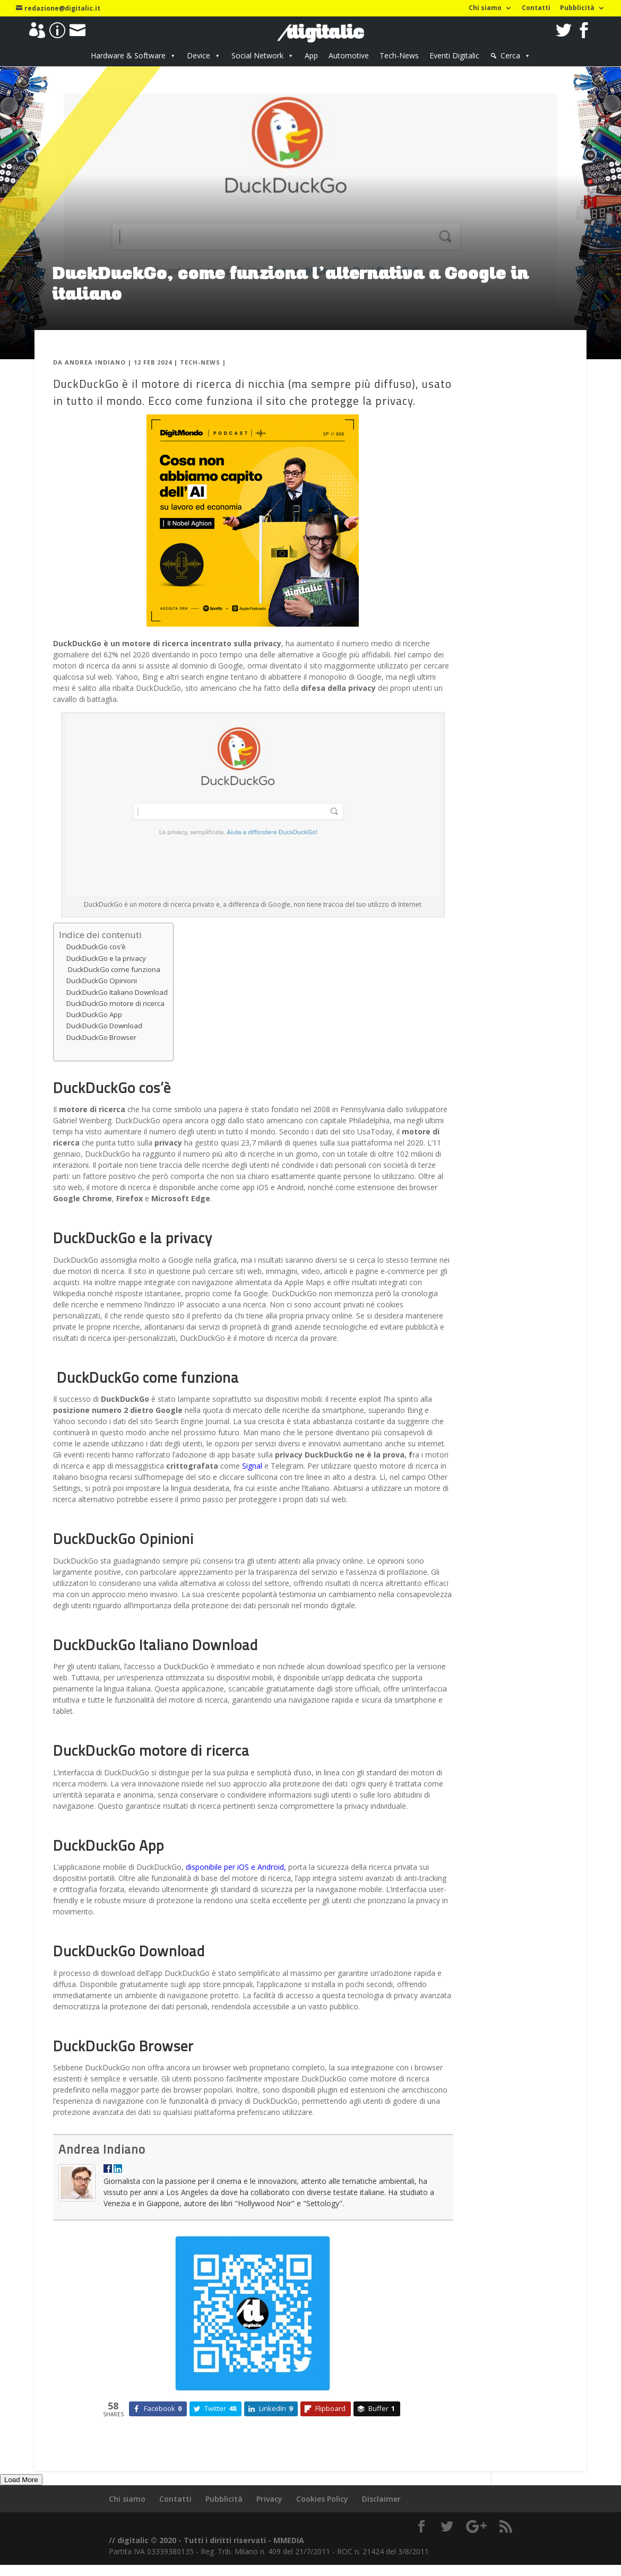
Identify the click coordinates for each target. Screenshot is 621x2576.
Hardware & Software (128, 55)
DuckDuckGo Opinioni (101, 980)
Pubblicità (577, 8)
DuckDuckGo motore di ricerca (115, 1003)
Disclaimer (381, 2499)
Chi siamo (485, 8)
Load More (21, 2480)
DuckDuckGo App (94, 1014)
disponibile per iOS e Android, (236, 1867)
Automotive (349, 55)
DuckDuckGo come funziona (113, 969)
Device (198, 55)
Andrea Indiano (95, 362)
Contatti (536, 8)
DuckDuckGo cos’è (96, 946)
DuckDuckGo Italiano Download (117, 992)
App (311, 55)
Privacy (269, 2499)
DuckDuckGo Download (104, 1025)
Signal (252, 1466)
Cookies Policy (322, 2499)
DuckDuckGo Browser (101, 1037)
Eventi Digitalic (454, 55)
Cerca (510, 55)
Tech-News (399, 55)
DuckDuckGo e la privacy (106, 958)
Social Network (257, 55)
